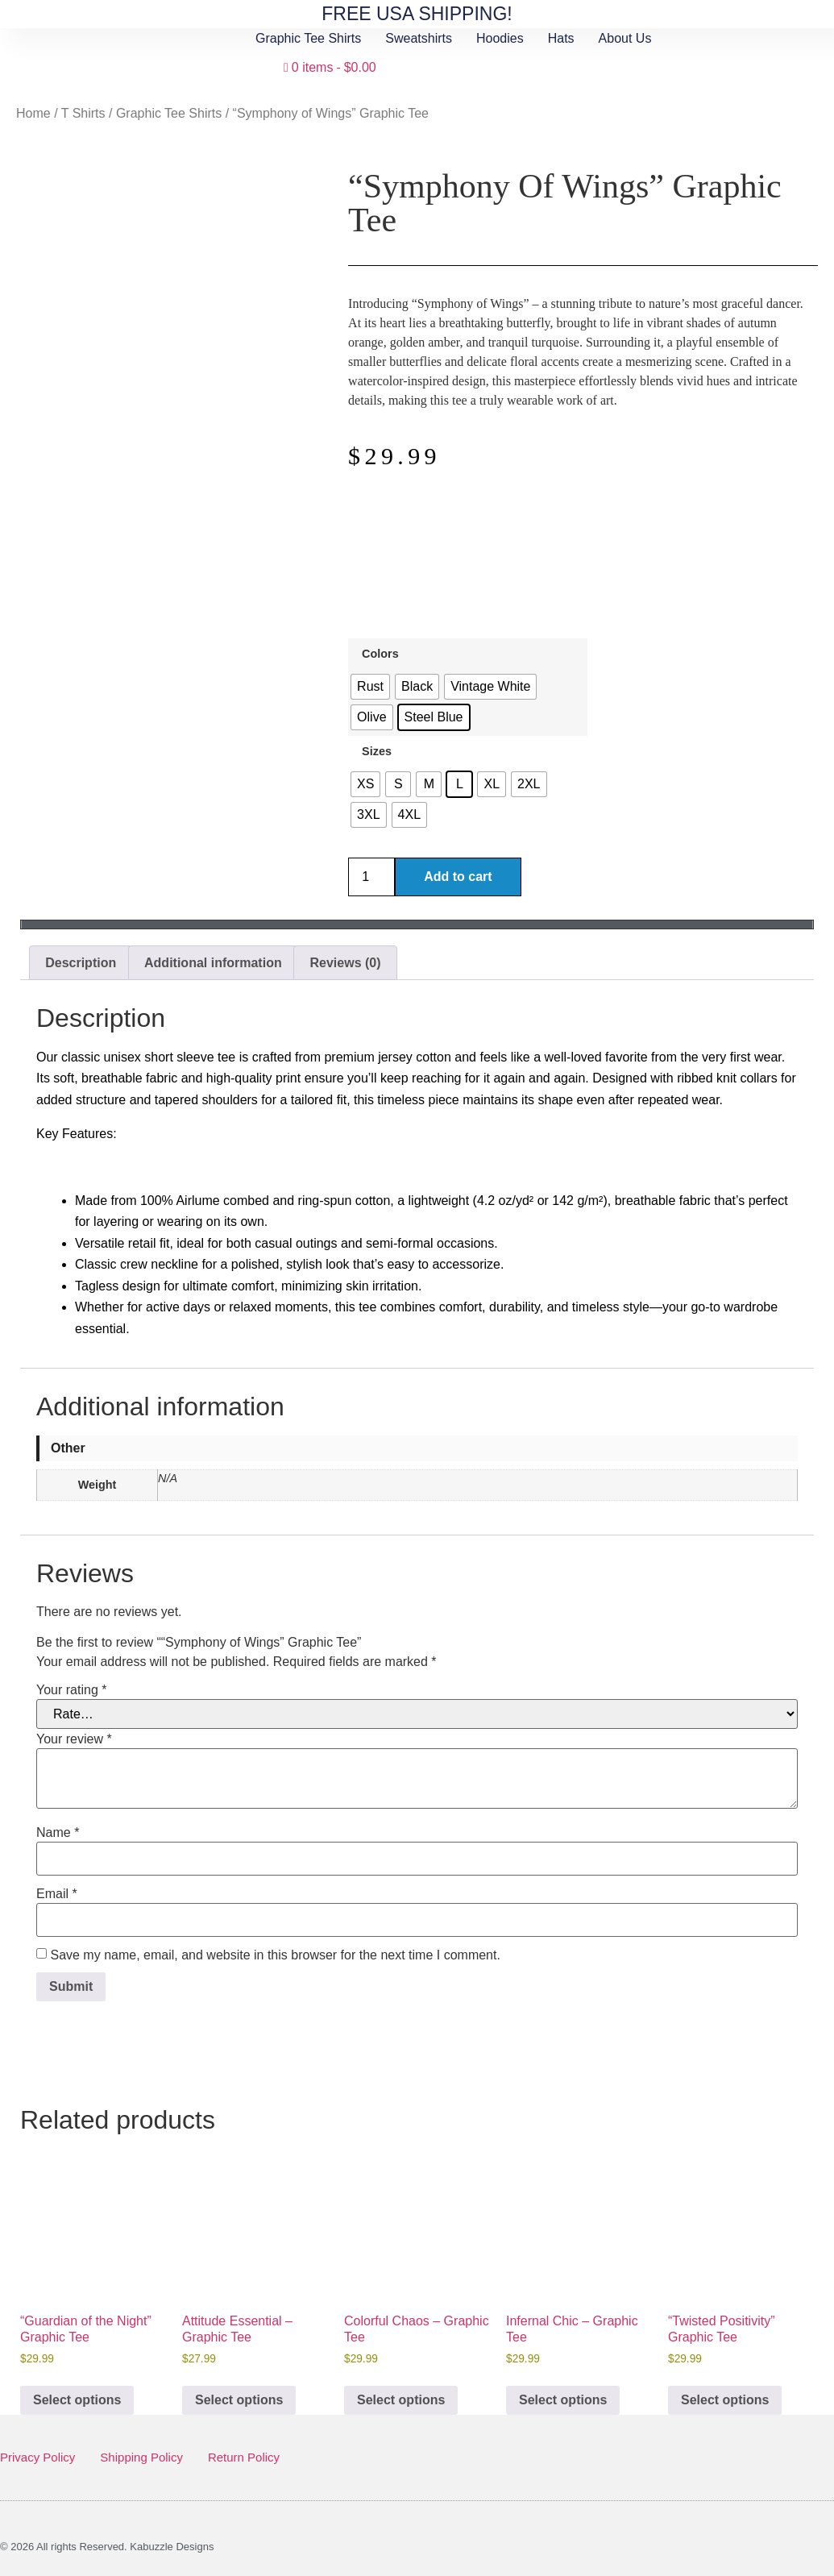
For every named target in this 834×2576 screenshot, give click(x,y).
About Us (625, 38)
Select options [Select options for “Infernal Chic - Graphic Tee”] (563, 2400)
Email (56, 1894)
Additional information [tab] (213, 963)
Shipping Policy (141, 2457)
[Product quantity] (371, 877)
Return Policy (244, 2457)
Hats (561, 38)
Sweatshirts (418, 38)
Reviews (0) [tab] (345, 963)
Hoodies (500, 38)
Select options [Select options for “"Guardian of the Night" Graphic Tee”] (77, 2400)
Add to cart (458, 876)
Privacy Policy (37, 2457)
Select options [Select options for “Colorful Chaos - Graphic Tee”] (401, 2400)
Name (57, 1832)
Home (33, 113)
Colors (380, 653)
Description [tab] (80, 963)
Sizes (377, 751)
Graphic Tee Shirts (308, 38)
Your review (74, 1739)
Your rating (71, 1690)
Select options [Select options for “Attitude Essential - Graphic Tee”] (239, 2400)
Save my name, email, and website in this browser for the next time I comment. (275, 1955)
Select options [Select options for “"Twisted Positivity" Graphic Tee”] (725, 2400)
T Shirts (83, 113)
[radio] (370, 687)
